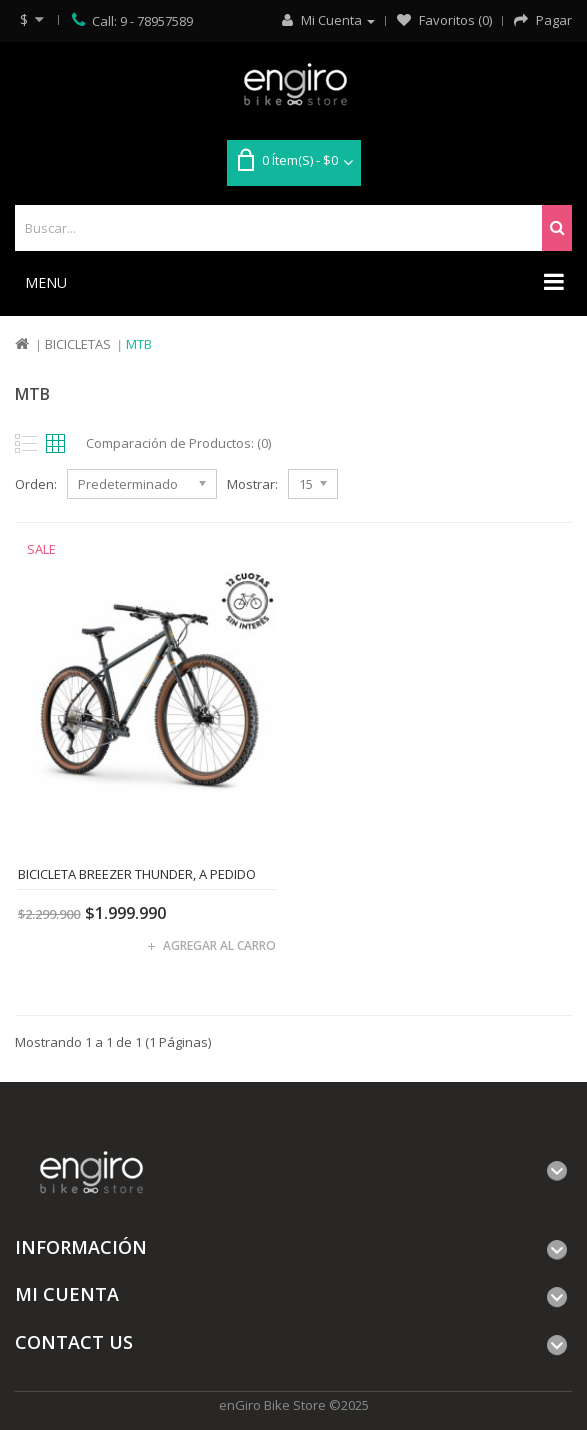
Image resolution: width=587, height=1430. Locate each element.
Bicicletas (78, 344)
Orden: (36, 484)
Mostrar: (252, 484)
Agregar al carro (219, 945)
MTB (139, 344)
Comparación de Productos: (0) (178, 443)
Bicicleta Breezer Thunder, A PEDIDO (137, 874)
